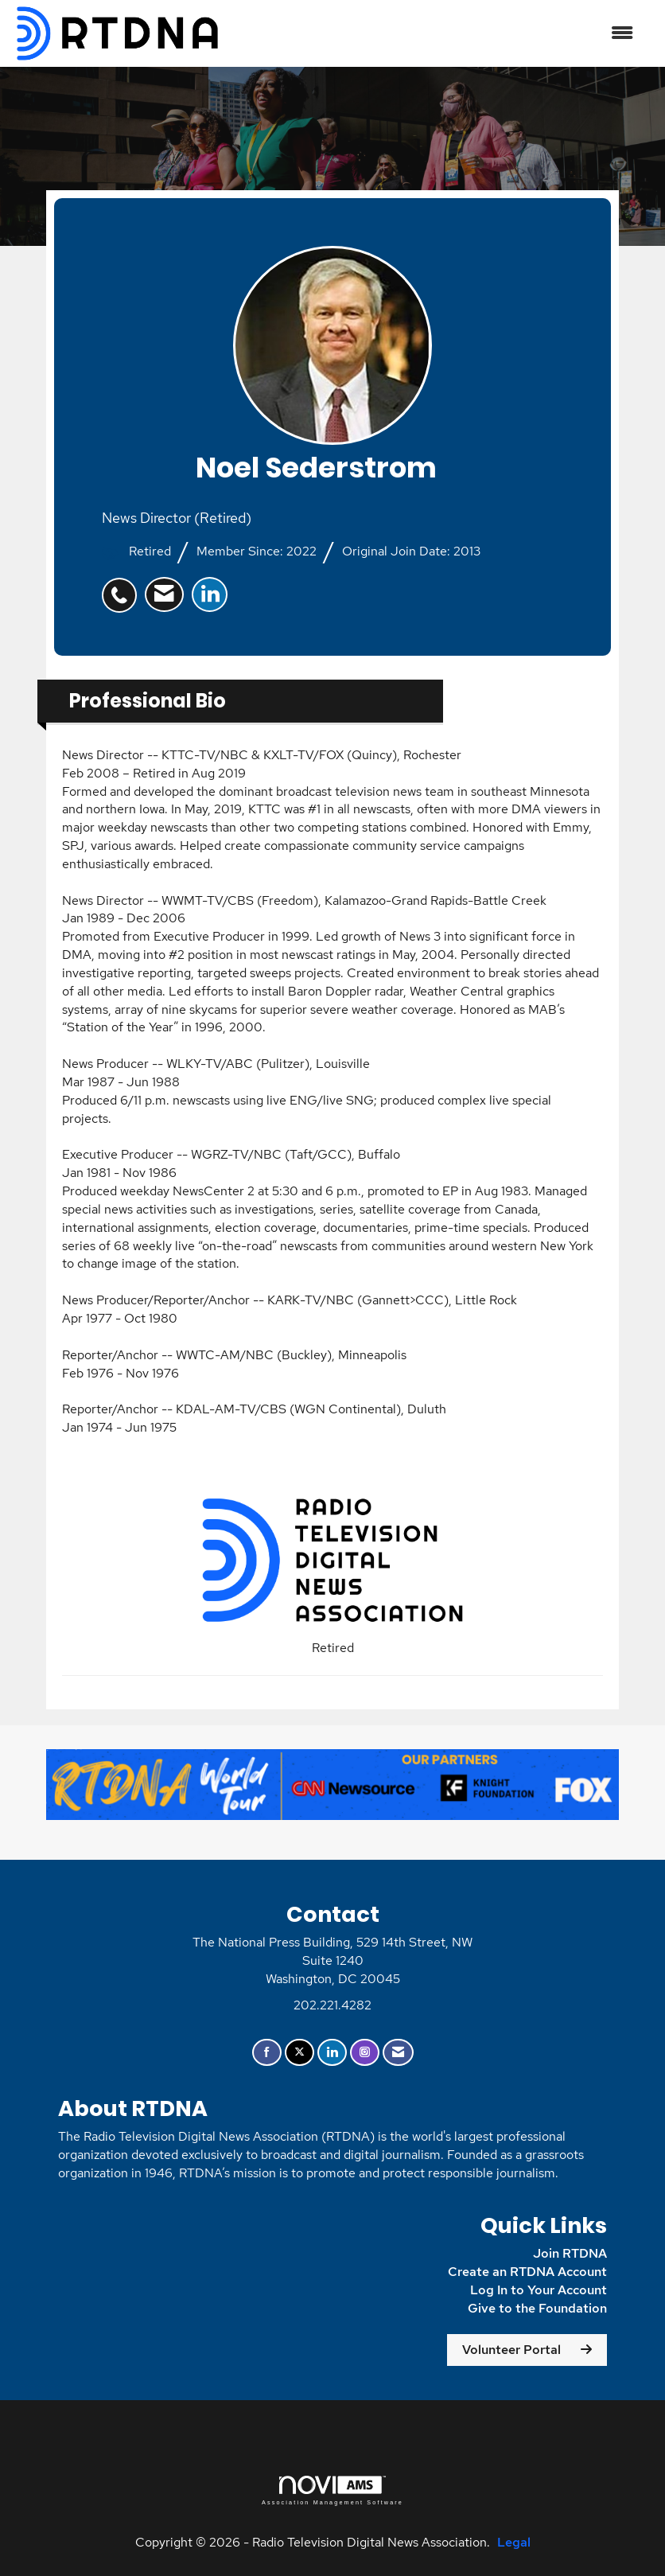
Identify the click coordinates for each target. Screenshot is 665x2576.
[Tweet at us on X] (299, 2053)
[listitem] (123, 586)
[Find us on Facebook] (267, 2053)
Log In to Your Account (538, 2290)
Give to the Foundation (537, 2308)
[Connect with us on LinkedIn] (332, 2053)
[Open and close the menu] (436, 34)
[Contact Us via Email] (398, 2053)
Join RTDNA (570, 2253)
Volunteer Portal (511, 2349)
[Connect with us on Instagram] (364, 2053)
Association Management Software (332, 2490)
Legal (514, 2542)
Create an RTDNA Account (527, 2271)
